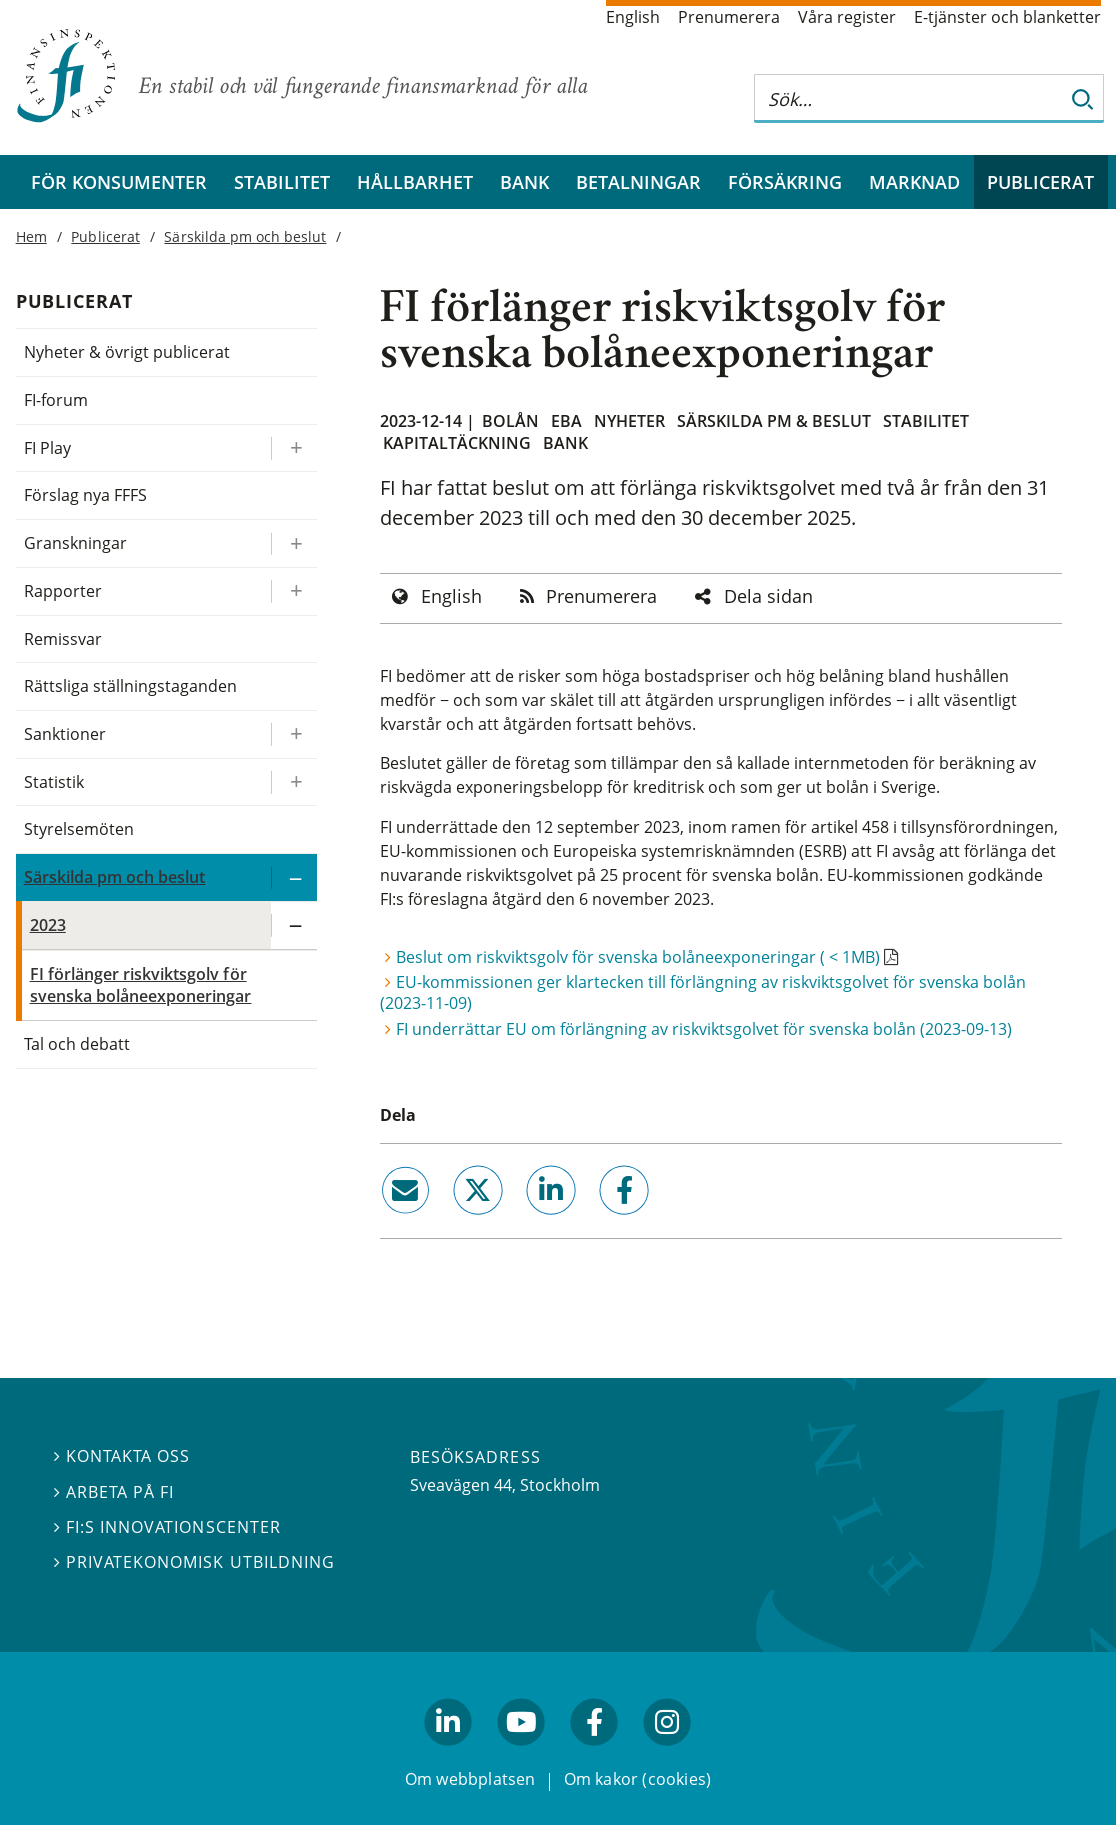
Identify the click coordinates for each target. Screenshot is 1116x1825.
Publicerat (1040, 182)
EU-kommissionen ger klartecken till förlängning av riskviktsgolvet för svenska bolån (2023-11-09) (703, 992)
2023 (48, 925)
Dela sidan (768, 596)
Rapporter (63, 591)
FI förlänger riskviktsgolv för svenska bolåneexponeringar (141, 985)
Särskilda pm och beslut (245, 236)
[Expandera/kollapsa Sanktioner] (294, 734)
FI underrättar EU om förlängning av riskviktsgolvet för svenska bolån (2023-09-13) (704, 1029)
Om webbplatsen (470, 1779)
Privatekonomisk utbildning (194, 1562)
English (633, 17)
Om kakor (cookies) (637, 1779)
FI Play (47, 448)
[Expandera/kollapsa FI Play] (294, 448)
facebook (601, 1223)
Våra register (847, 17)
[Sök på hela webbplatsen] (909, 98)
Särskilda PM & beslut (774, 421)
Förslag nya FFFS (86, 495)
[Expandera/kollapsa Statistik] (294, 782)
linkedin (523, 1223)
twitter (449, 1223)
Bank (524, 182)
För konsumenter (119, 182)
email (387, 1223)
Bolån (510, 421)
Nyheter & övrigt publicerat (127, 352)
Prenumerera (729, 17)
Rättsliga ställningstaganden (131, 686)
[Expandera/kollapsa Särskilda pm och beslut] (294, 877)
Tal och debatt (77, 1044)
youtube (521, 1754)
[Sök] (1083, 98)
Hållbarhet (415, 182)
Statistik (54, 782)
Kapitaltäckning (457, 443)
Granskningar (75, 543)
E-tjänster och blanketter (1007, 17)
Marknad (914, 182)
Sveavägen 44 (461, 1485)
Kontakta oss (122, 1456)
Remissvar (63, 639)
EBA (566, 421)
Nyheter (629, 421)
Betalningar (638, 182)
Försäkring (785, 182)
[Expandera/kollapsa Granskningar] (294, 543)
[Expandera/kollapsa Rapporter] (294, 591)
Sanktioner (65, 734)
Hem (31, 236)
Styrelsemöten (79, 829)
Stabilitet (282, 182)
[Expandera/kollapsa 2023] (294, 925)
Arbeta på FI (114, 1491)
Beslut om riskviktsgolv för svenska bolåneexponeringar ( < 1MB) (638, 957)
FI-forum (56, 400)
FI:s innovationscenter (167, 1526)
